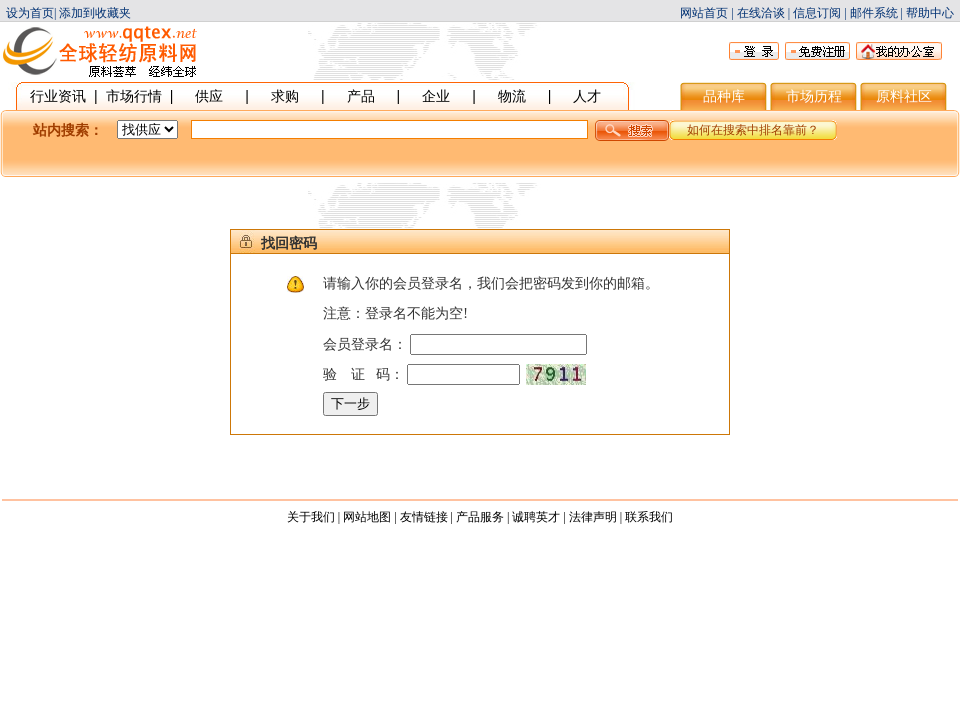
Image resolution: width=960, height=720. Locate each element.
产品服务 (480, 517)
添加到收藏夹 (95, 13)
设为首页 (30, 13)
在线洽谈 (761, 13)
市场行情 (134, 96)
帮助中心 (930, 13)
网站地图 (367, 517)
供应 (209, 96)
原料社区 (904, 96)
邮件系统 (874, 13)
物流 (512, 96)
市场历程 (814, 96)
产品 (361, 96)
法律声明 (593, 517)
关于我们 (311, 517)
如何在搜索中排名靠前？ (753, 130)
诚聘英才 (536, 517)
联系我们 (649, 517)
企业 (436, 96)
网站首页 (704, 13)
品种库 (724, 96)
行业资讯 (58, 96)
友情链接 (424, 517)
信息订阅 (817, 13)
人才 (587, 96)
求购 (285, 96)
